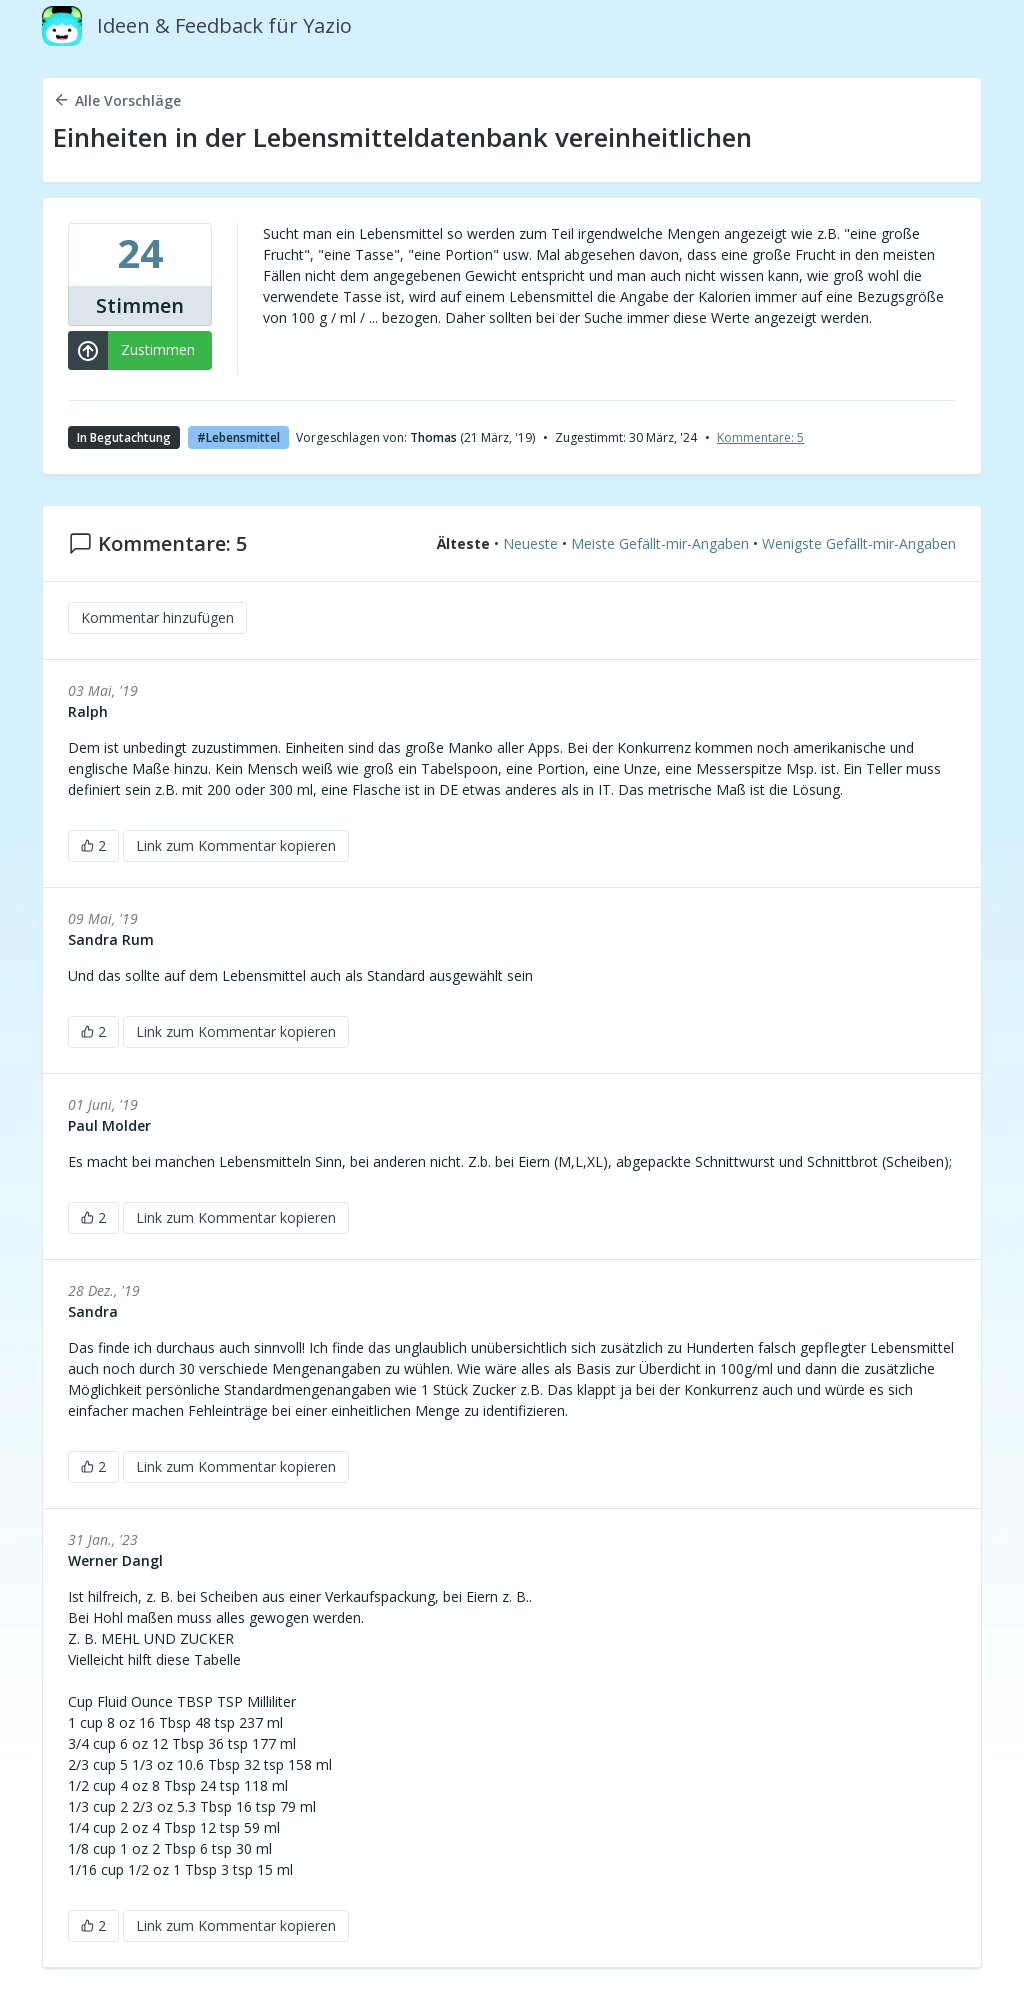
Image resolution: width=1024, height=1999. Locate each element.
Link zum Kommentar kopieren (236, 845)
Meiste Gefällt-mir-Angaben (660, 544)
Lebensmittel (243, 437)
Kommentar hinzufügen (157, 617)
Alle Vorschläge (117, 100)
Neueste (530, 544)
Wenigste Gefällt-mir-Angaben (859, 544)
